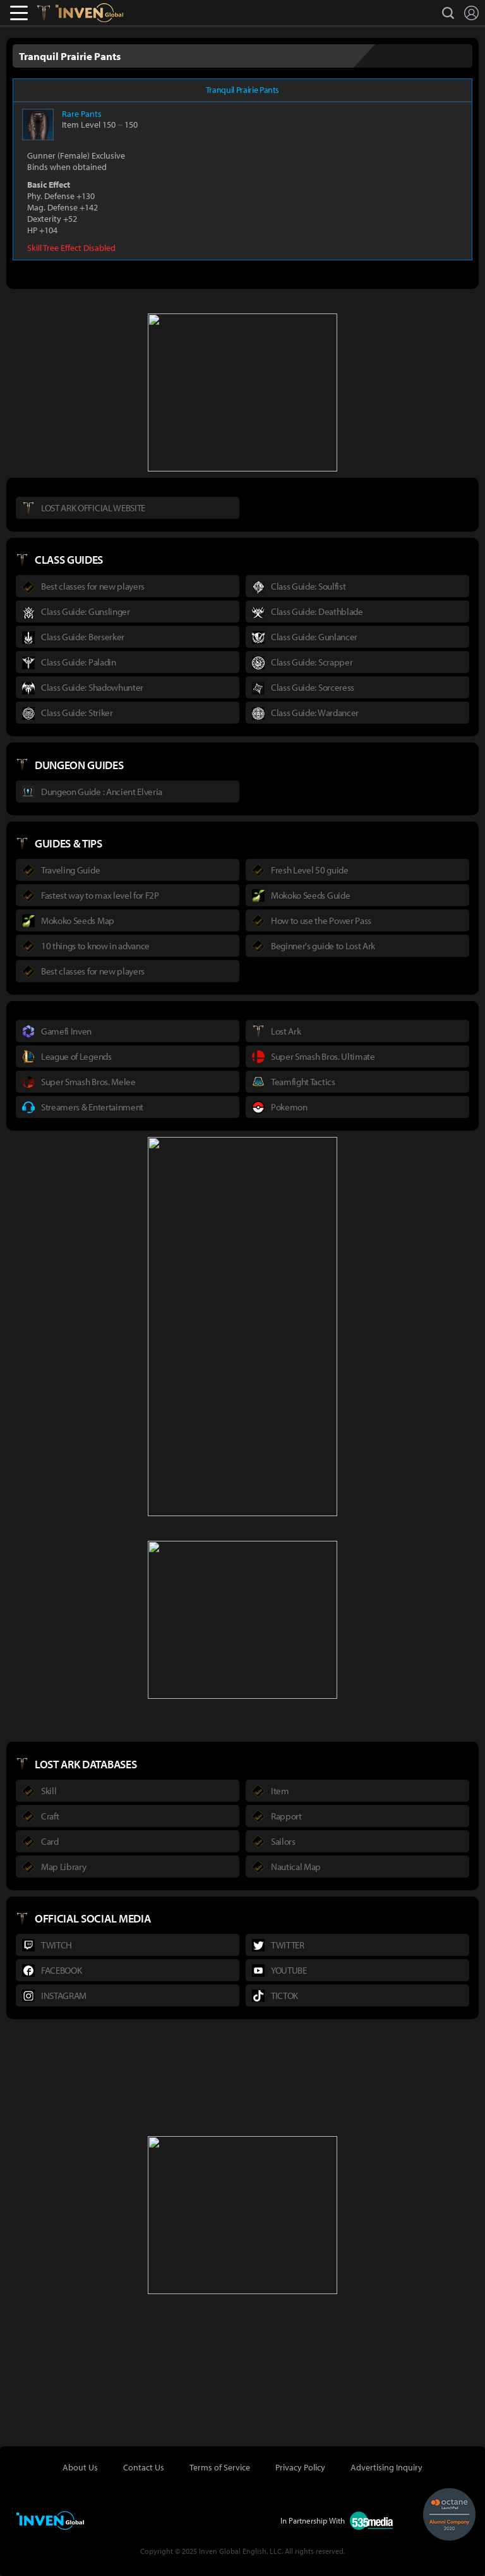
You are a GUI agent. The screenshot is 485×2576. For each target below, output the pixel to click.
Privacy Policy (300, 2467)
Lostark (53, 12)
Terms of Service (219, 2467)
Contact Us (143, 2467)
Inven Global (89, 12)
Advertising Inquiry (386, 2467)
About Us (80, 2467)
